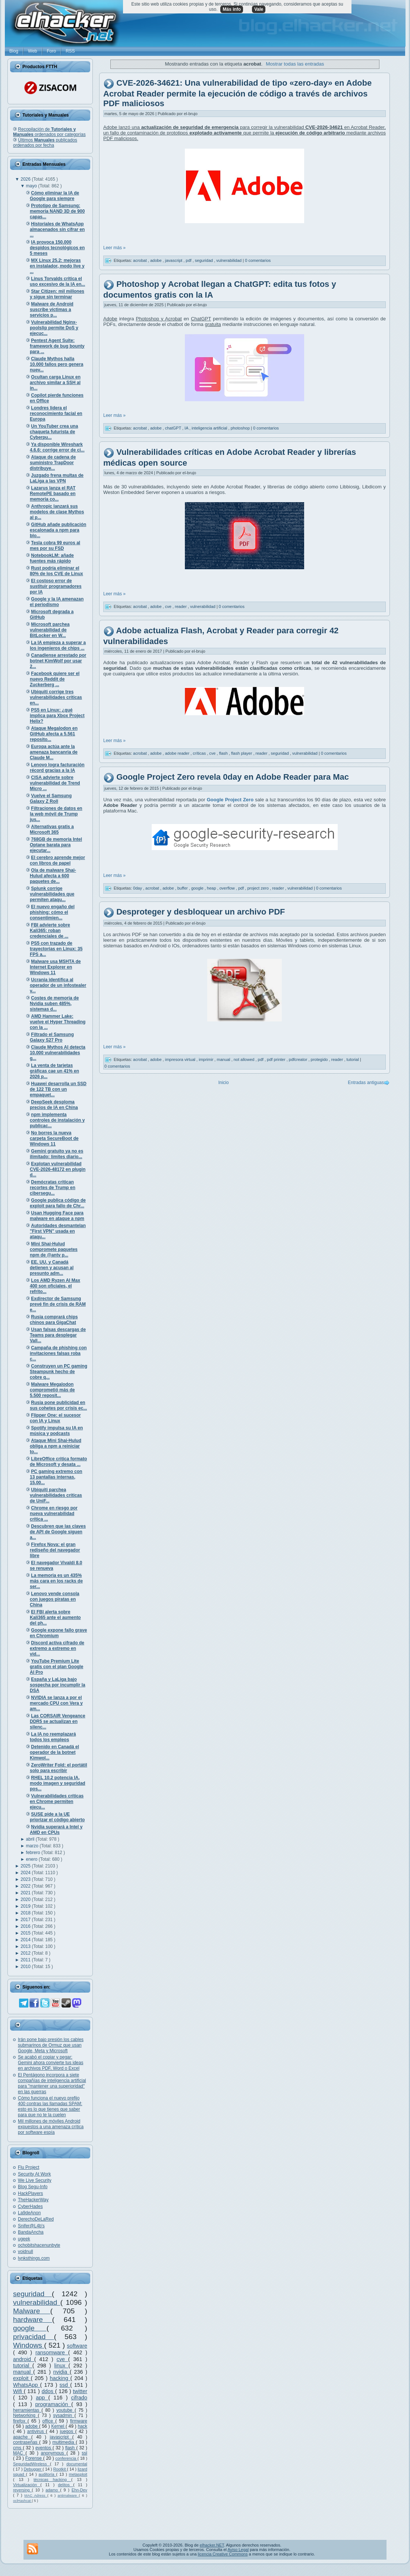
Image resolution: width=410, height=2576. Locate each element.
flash (70, 2447)
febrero (33, 1852)
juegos (67, 2431)
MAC (19, 2453)
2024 (26, 1872)
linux (61, 2366)
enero (32, 1859)
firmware (78, 2421)
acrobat (140, 260)
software (77, 2346)
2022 (26, 1886)
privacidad (33, 2337)
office (49, 2421)
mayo (32, 185)
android (23, 2359)
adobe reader (178, 753)
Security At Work (34, 2174)
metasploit (78, 2474)
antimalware (68, 2495)
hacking (60, 2378)
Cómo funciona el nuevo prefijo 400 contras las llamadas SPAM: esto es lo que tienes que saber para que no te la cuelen (50, 2106)
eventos (44, 2447)
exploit (22, 2378)
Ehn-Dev (79, 2490)
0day (138, 888)
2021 (26, 1892)
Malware (31, 2311)
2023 (26, 1879)
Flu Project (28, 2167)
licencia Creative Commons (223, 2554)
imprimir (206, 1059)
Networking (25, 2415)
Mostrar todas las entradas (295, 64)
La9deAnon (29, 2212)
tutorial (22, 2366)
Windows (28, 2345)
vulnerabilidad (36, 2302)
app (42, 2398)
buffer (183, 888)
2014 (26, 1939)
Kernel (58, 2426)
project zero (258, 888)
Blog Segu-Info (32, 2186)
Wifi (18, 2391)
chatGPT (173, 428)
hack (82, 2426)
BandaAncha (31, 2232)
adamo (52, 2490)
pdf (189, 260)
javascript (61, 2437)
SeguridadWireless (31, 2464)
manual (23, 2372)
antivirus (36, 2431)
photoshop (241, 428)
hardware (32, 2319)
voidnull (25, 2251)
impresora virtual (180, 1059)
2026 (26, 179)
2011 (26, 1959)
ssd (65, 2385)
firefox (20, 2421)
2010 (26, 1966)
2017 (26, 1919)
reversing (22, 2490)
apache (22, 2437)
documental (76, 2464)
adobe (32, 2426)
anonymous (54, 2453)
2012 (26, 1953)
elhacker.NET (212, 2545)
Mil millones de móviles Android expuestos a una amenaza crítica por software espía (50, 2127)
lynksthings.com (34, 2258)
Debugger (33, 2469)
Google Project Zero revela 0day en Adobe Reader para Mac (232, 777)
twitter (80, 2391)
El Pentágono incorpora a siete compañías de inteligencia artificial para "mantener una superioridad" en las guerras (52, 2083)
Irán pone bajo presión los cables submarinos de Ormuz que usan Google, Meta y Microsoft (50, 2045)
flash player (242, 753)
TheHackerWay (33, 2199)
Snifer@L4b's (31, 2225)
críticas (200, 753)
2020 (26, 1899)
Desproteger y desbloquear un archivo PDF (200, 912)
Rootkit (60, 2469)
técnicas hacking (52, 2479)
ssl (84, 2453)
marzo (33, 1845)
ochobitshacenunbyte (39, 2245)
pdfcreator (299, 1059)
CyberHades (30, 2206)
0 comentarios (258, 260)
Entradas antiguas (366, 1082)
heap (212, 888)
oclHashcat (22, 2501)
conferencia (67, 2458)
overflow (228, 888)
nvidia (61, 2372)
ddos (48, 2391)
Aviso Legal (238, 2549)
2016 (26, 1926)
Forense (34, 2458)
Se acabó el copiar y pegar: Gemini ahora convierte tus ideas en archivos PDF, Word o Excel (50, 2062)
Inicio (223, 1082)
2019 (26, 1906)
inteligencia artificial (210, 428)
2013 (26, 1946)
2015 (26, 1933)
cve (62, 2359)
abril (31, 1839)
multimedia (64, 2442)
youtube (65, 2410)
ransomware (51, 2352)
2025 (26, 1866)
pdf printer (277, 1059)
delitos (65, 2484)
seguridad (32, 2294)
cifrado (79, 2398)
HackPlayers (30, 2193)
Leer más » (114, 247)
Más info (232, 9)
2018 (26, 1913)
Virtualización (26, 2484)
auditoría (47, 2474)
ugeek (24, 2238)
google (30, 2328)
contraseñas (26, 2442)
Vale (258, 9)
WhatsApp (26, 2385)
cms (18, 2447)
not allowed (245, 1059)
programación (53, 2404)
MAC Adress (35, 2495)
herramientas (27, 2410)
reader (181, 606)
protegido (320, 1059)
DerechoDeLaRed (36, 2219)
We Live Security (34, 2180)
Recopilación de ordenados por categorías (49, 132)
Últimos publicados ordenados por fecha (45, 142)
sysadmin (63, 2415)
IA (186, 428)
